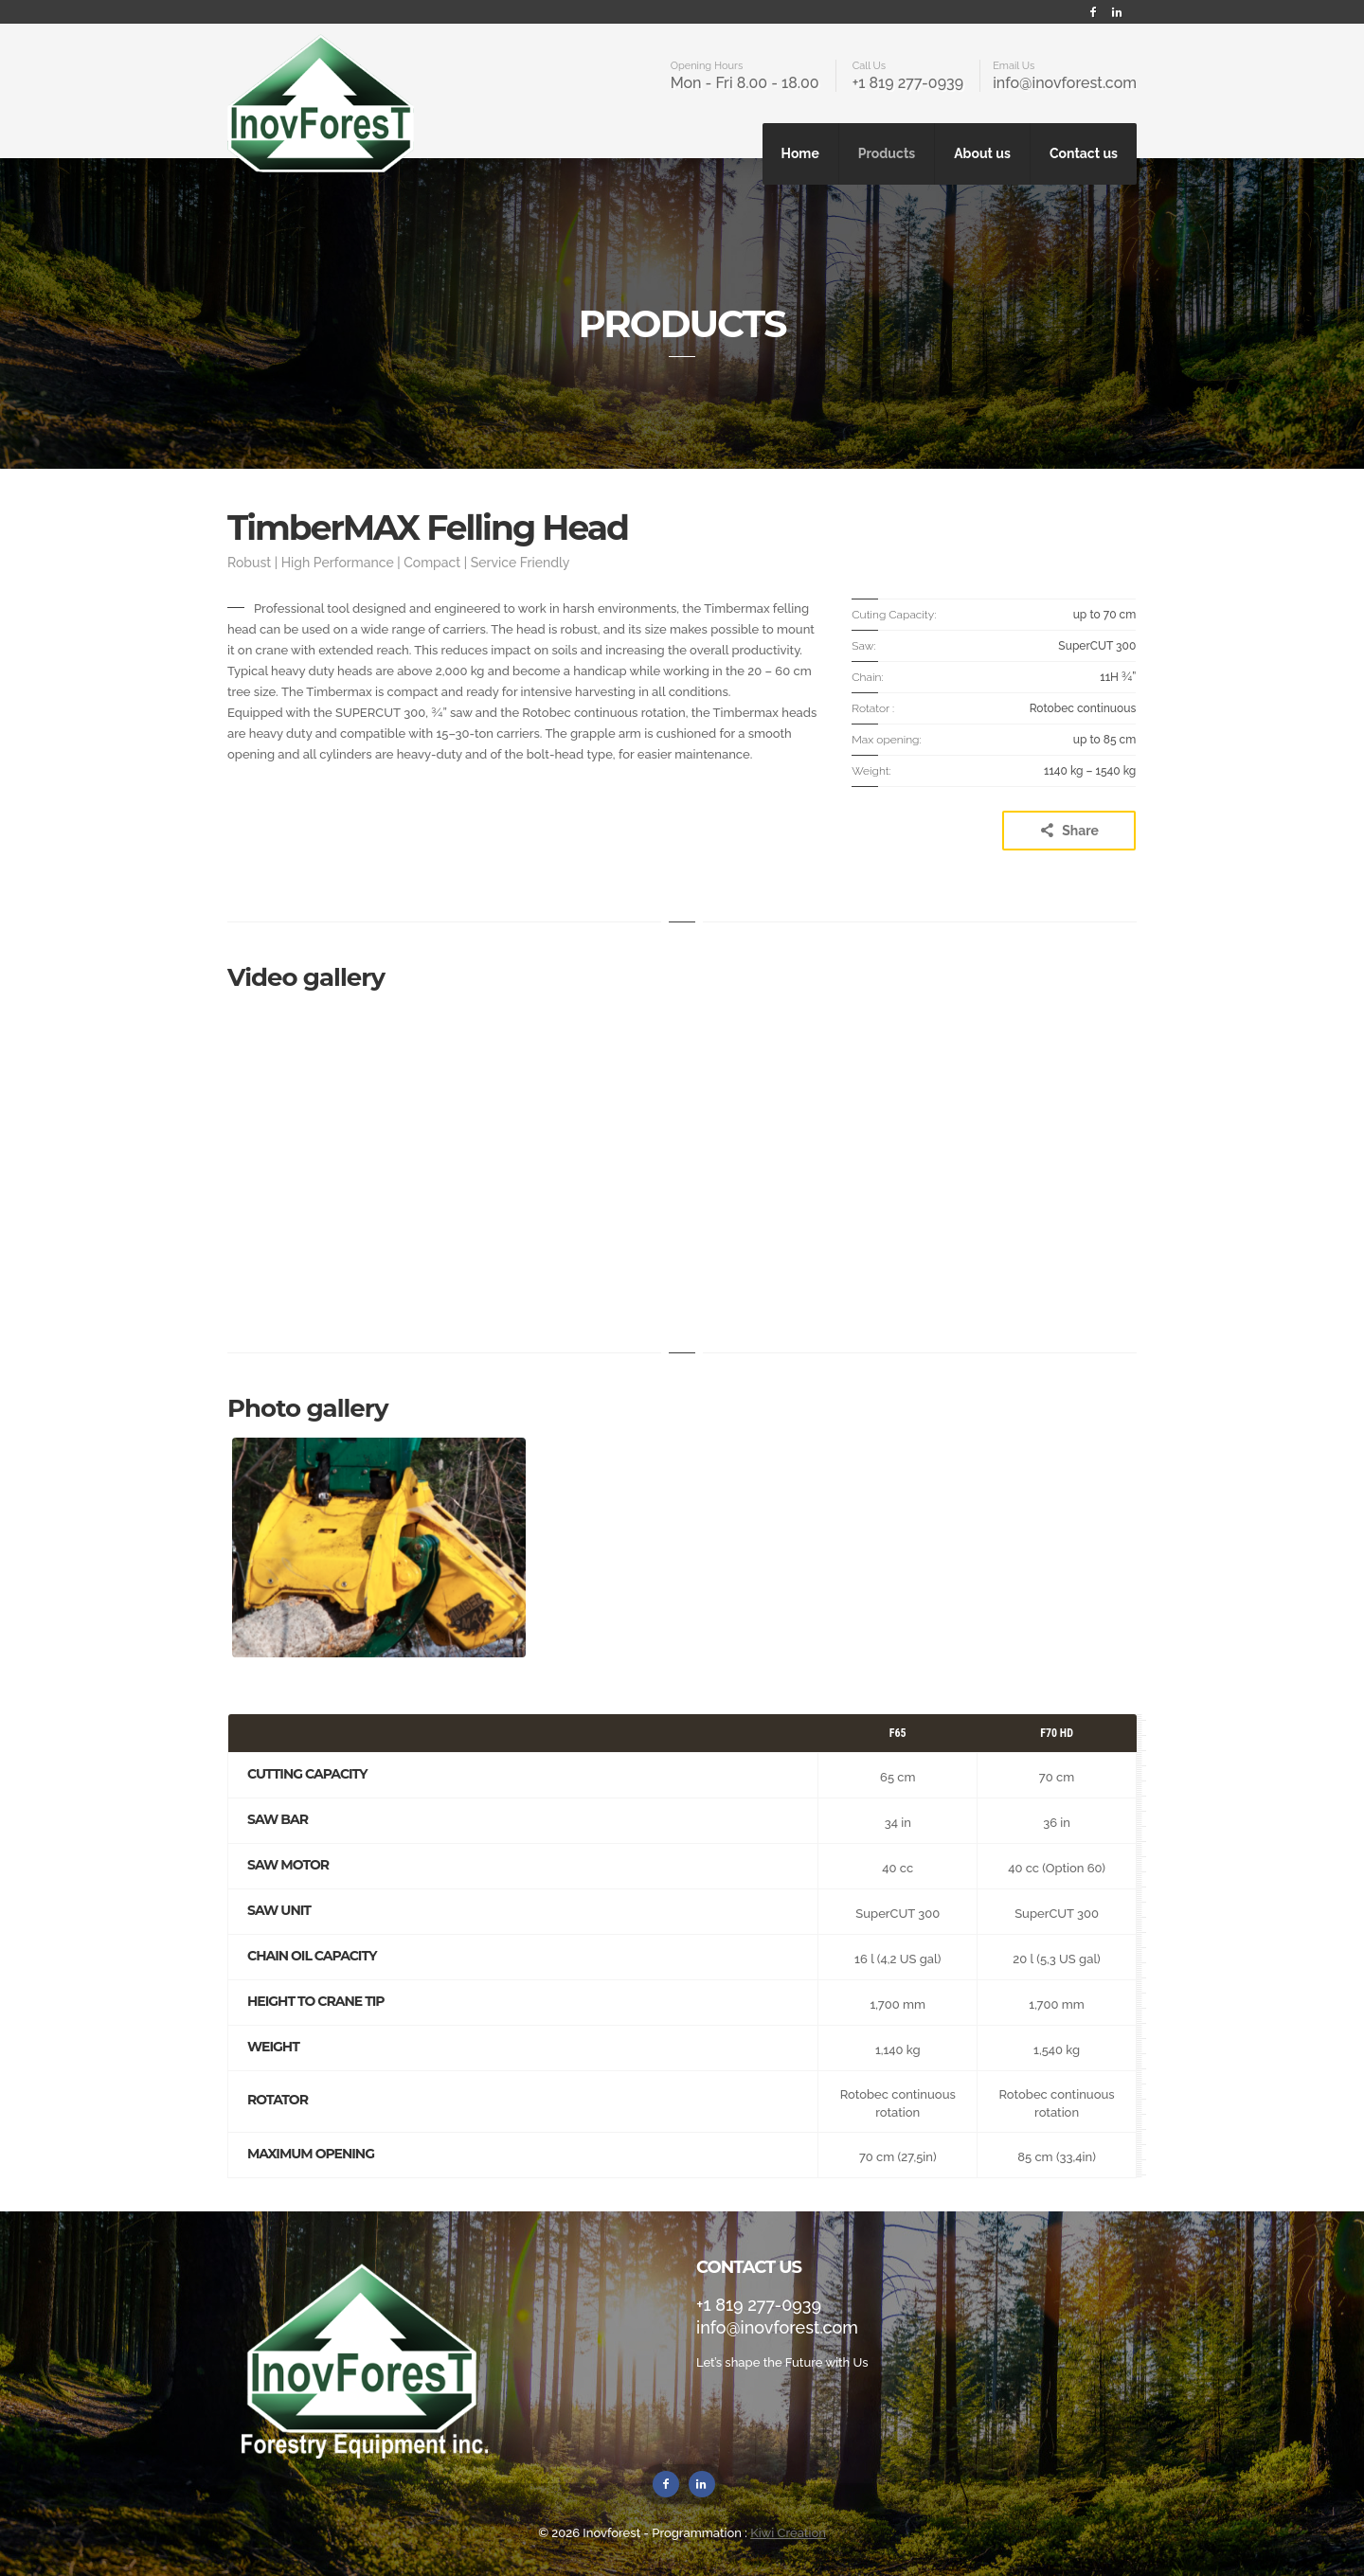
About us (982, 153)
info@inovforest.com (1065, 83)
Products (886, 153)
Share (1069, 830)
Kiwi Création (788, 2533)
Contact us (1084, 153)
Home (800, 153)
